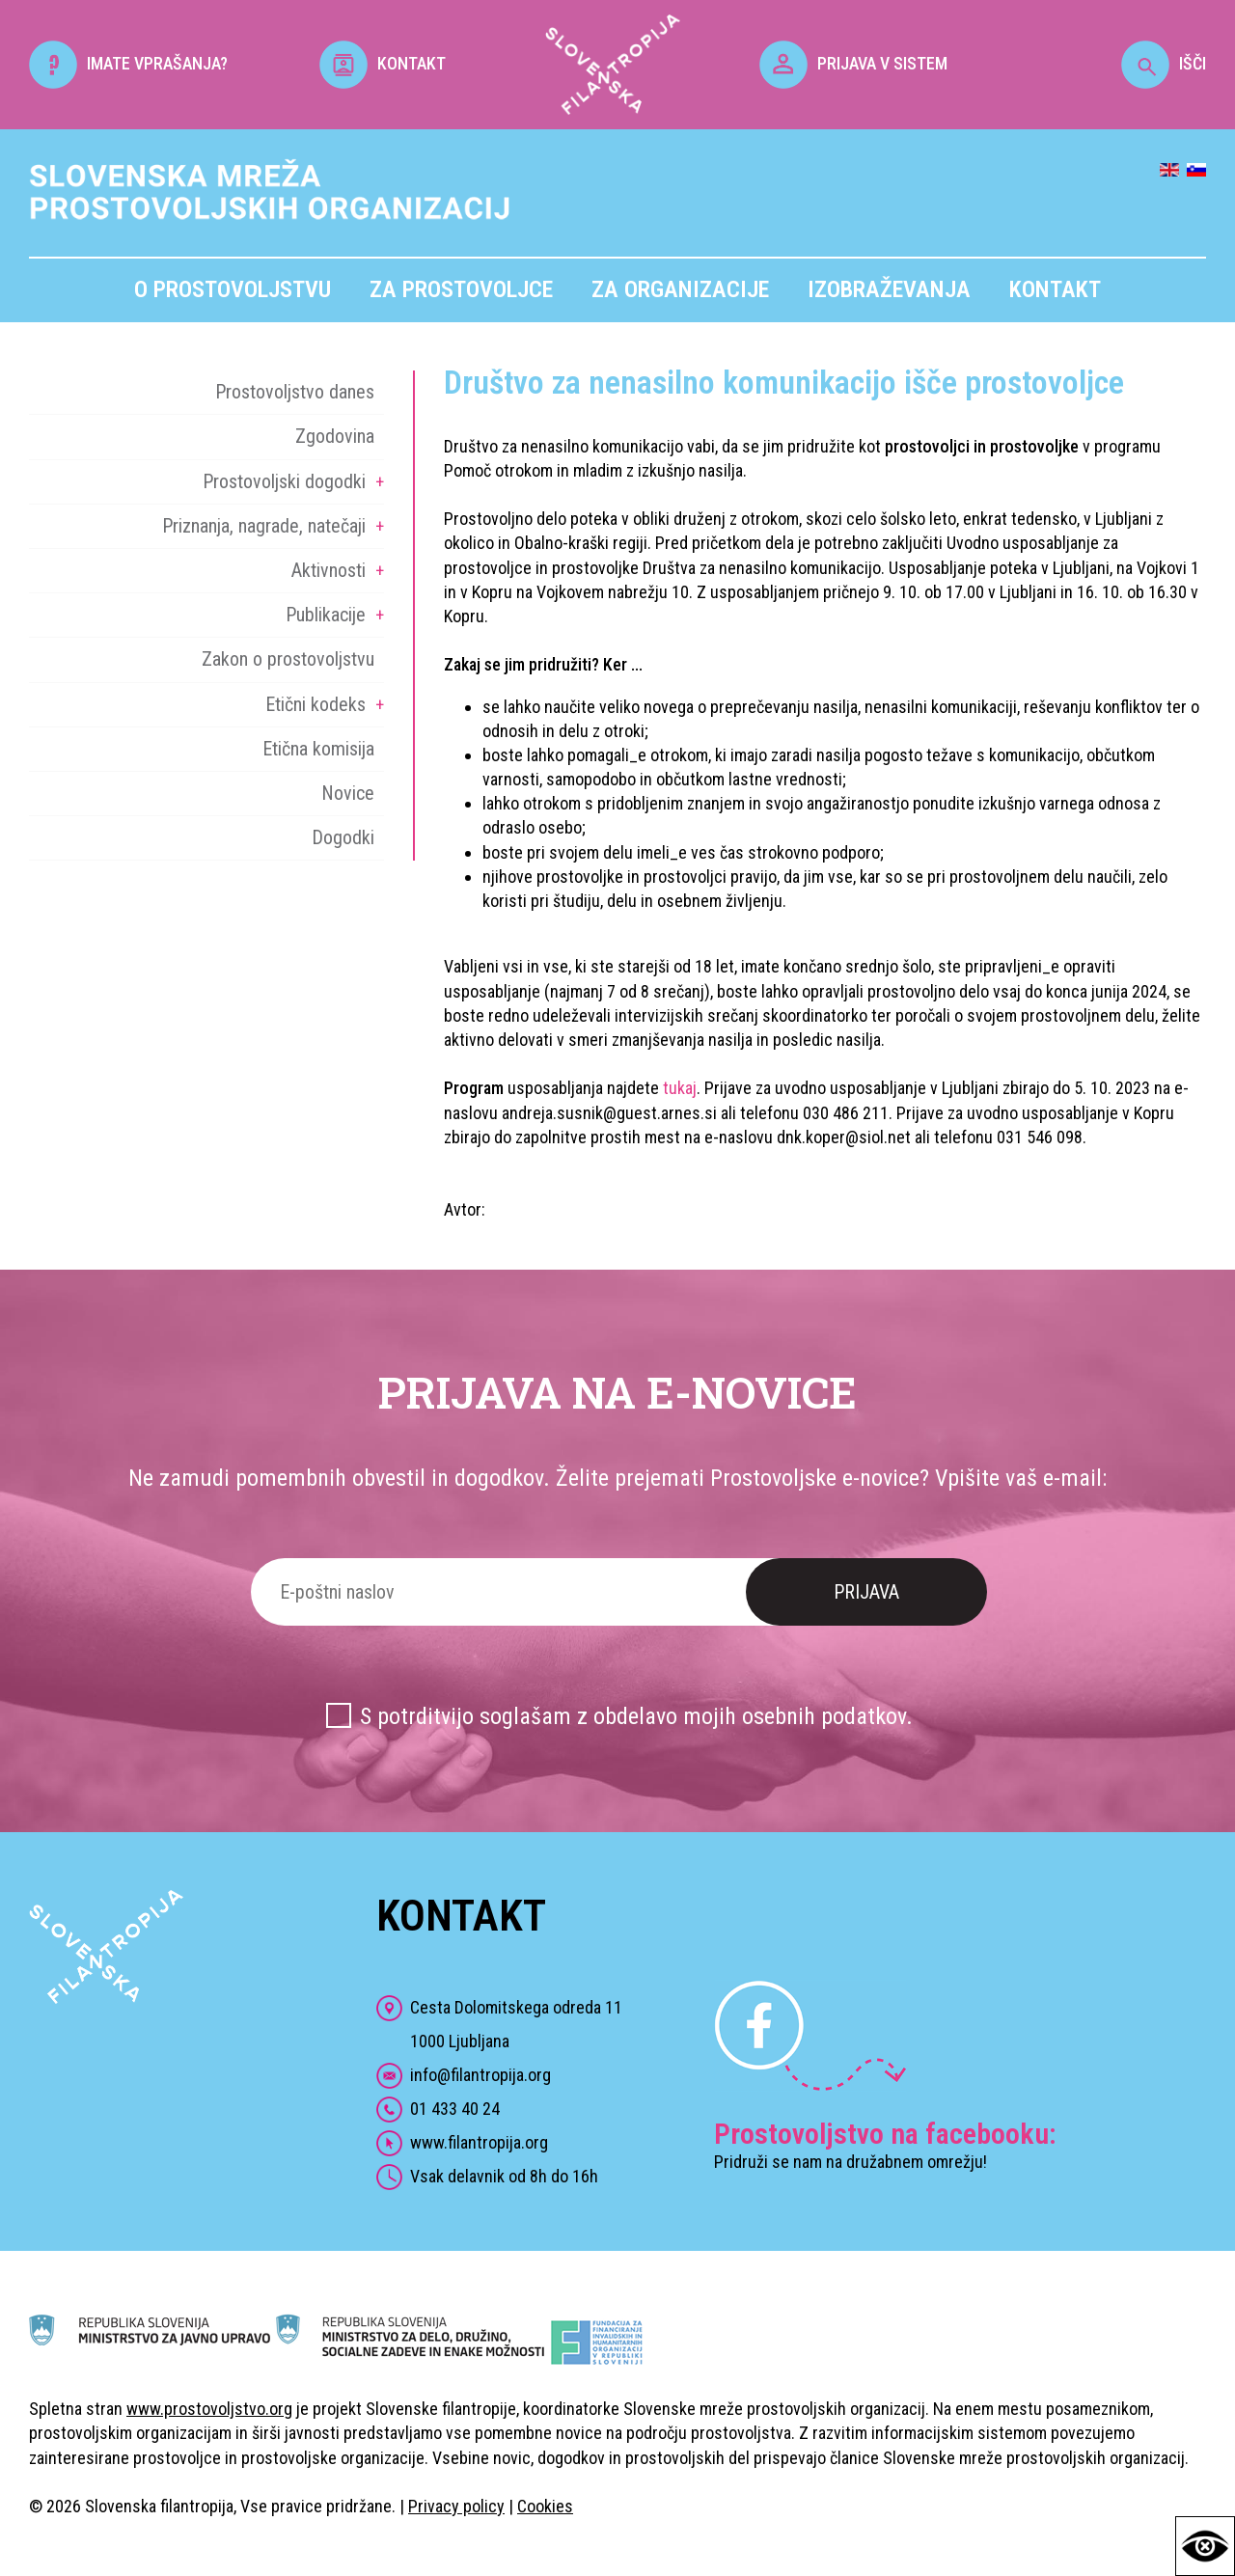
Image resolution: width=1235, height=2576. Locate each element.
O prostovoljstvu (232, 289)
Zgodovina (334, 436)
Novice (347, 793)
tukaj (680, 1088)
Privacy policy (456, 2506)
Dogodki (343, 837)
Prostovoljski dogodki (284, 481)
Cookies (545, 2506)
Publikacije (326, 614)
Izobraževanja (889, 289)
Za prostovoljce (461, 289)
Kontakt (1055, 289)
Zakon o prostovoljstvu (288, 659)
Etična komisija (318, 748)
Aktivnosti (328, 570)
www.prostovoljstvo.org (209, 2408)
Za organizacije (680, 289)
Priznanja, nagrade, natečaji (264, 525)
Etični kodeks (315, 704)
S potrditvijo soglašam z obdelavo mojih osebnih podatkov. (636, 1716)
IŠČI (1163, 63)
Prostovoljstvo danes (294, 391)
